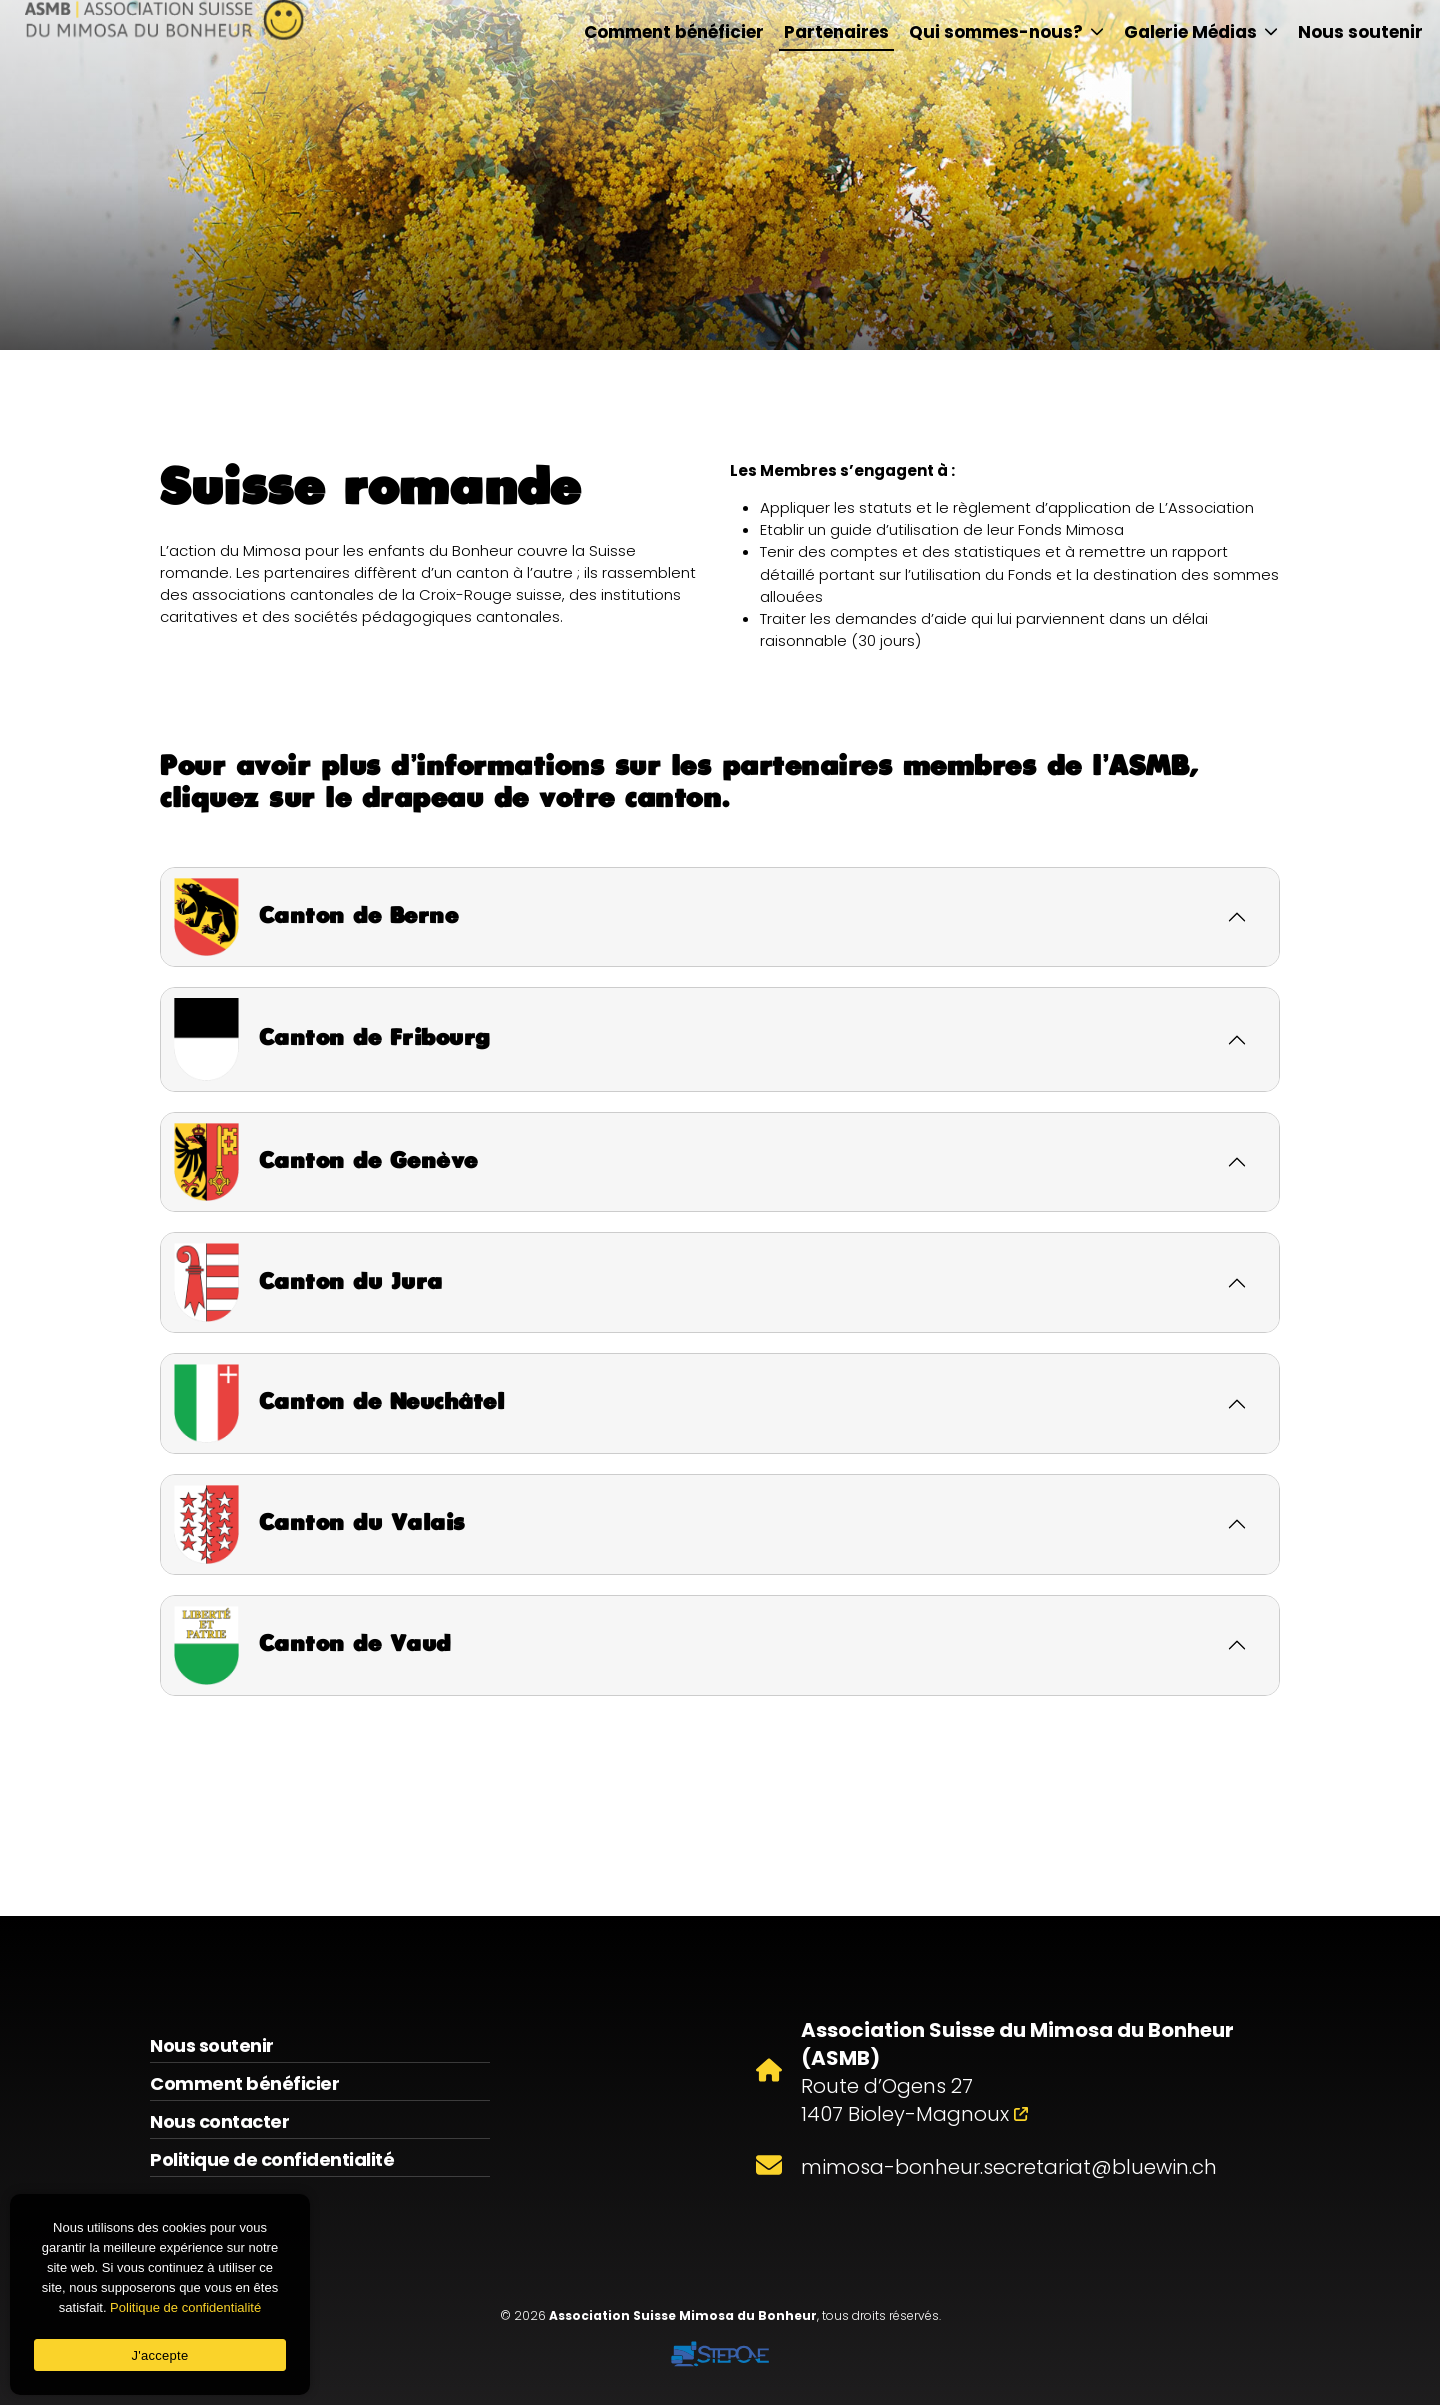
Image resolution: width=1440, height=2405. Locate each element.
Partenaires (836, 32)
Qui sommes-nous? (1006, 32)
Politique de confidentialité (272, 2159)
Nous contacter (219, 2121)
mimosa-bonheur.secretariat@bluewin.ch (1009, 2167)
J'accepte (160, 2355)
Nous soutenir (1360, 32)
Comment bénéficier (674, 32)
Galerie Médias (1201, 32)
